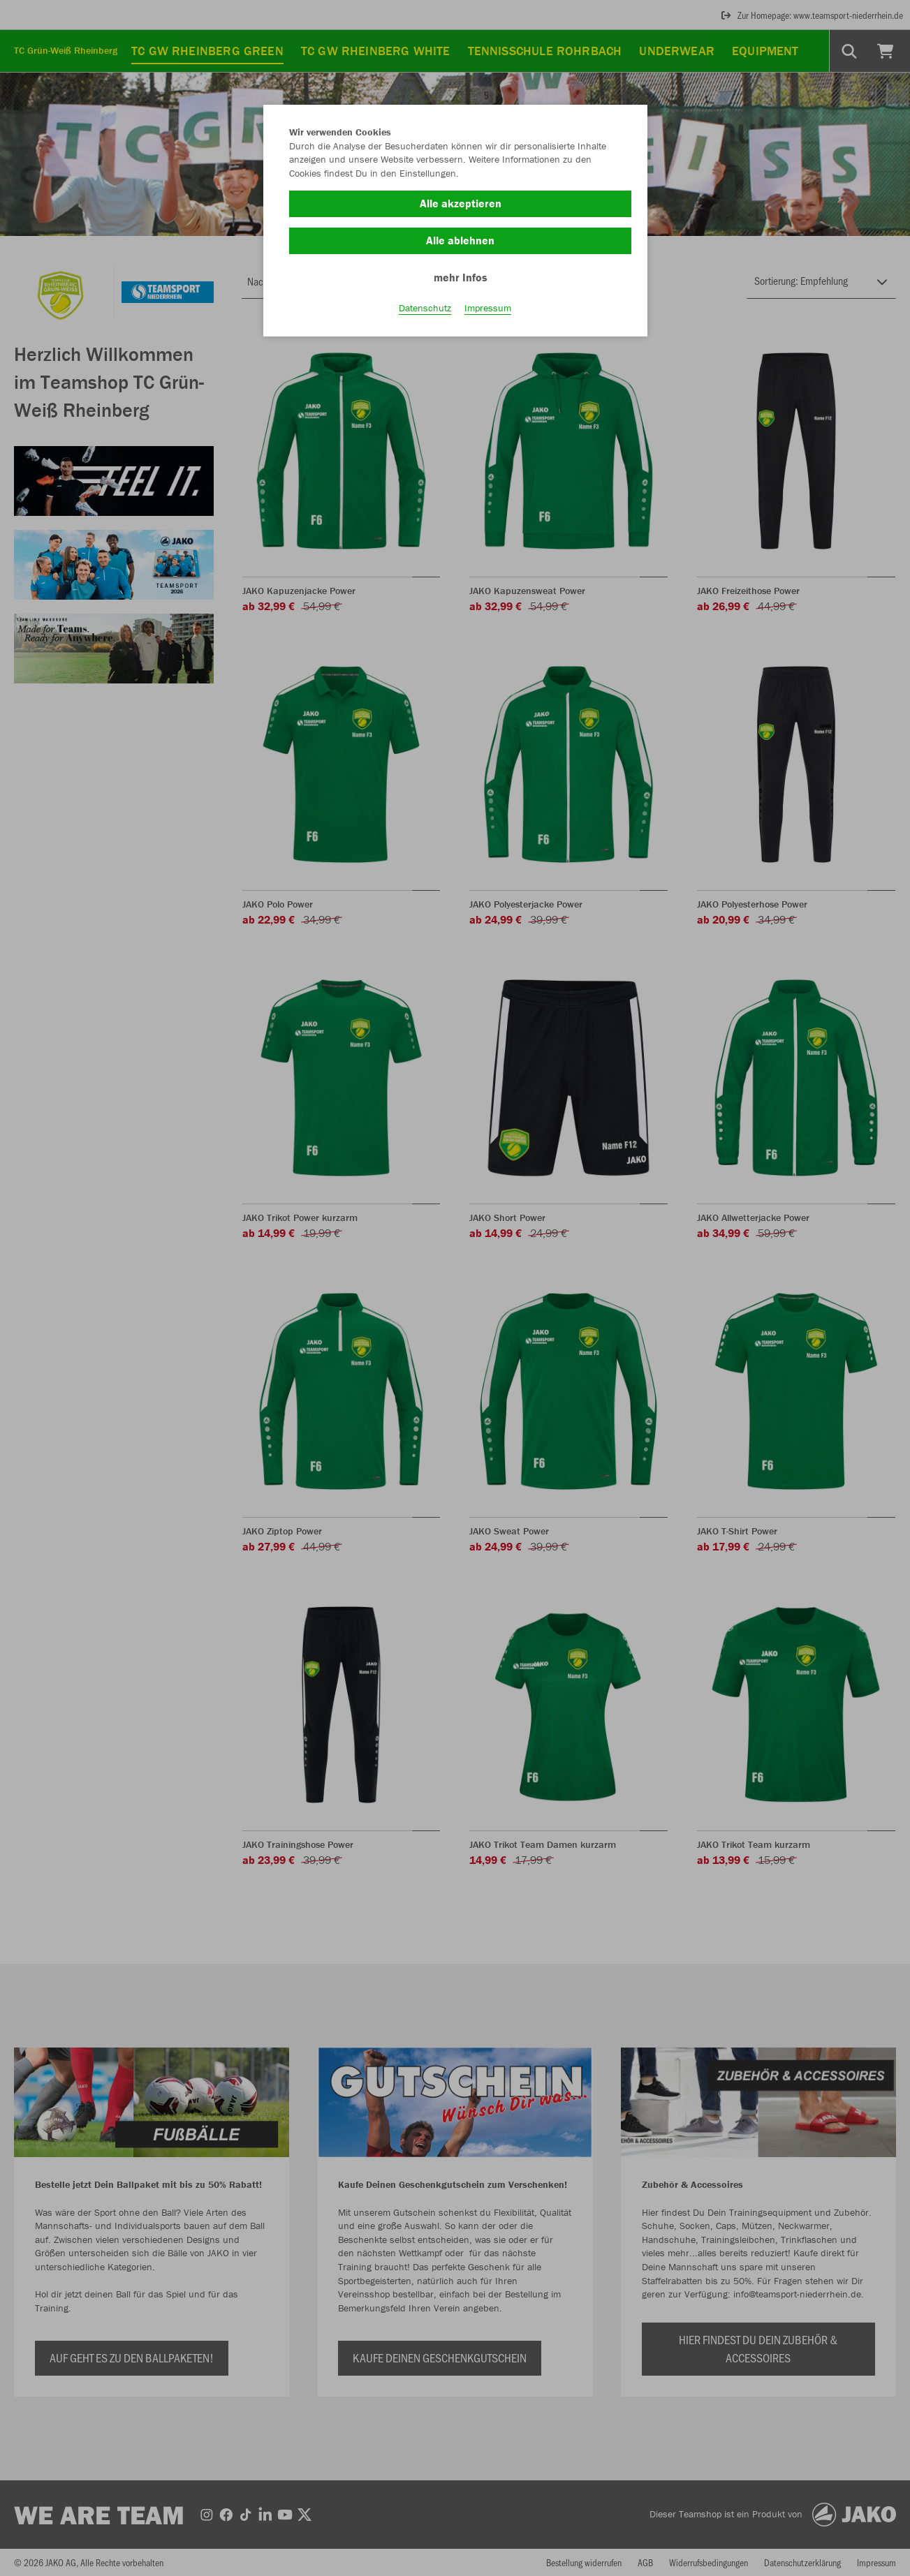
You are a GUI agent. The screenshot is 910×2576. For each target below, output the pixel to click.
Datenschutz (425, 308)
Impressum (487, 308)
